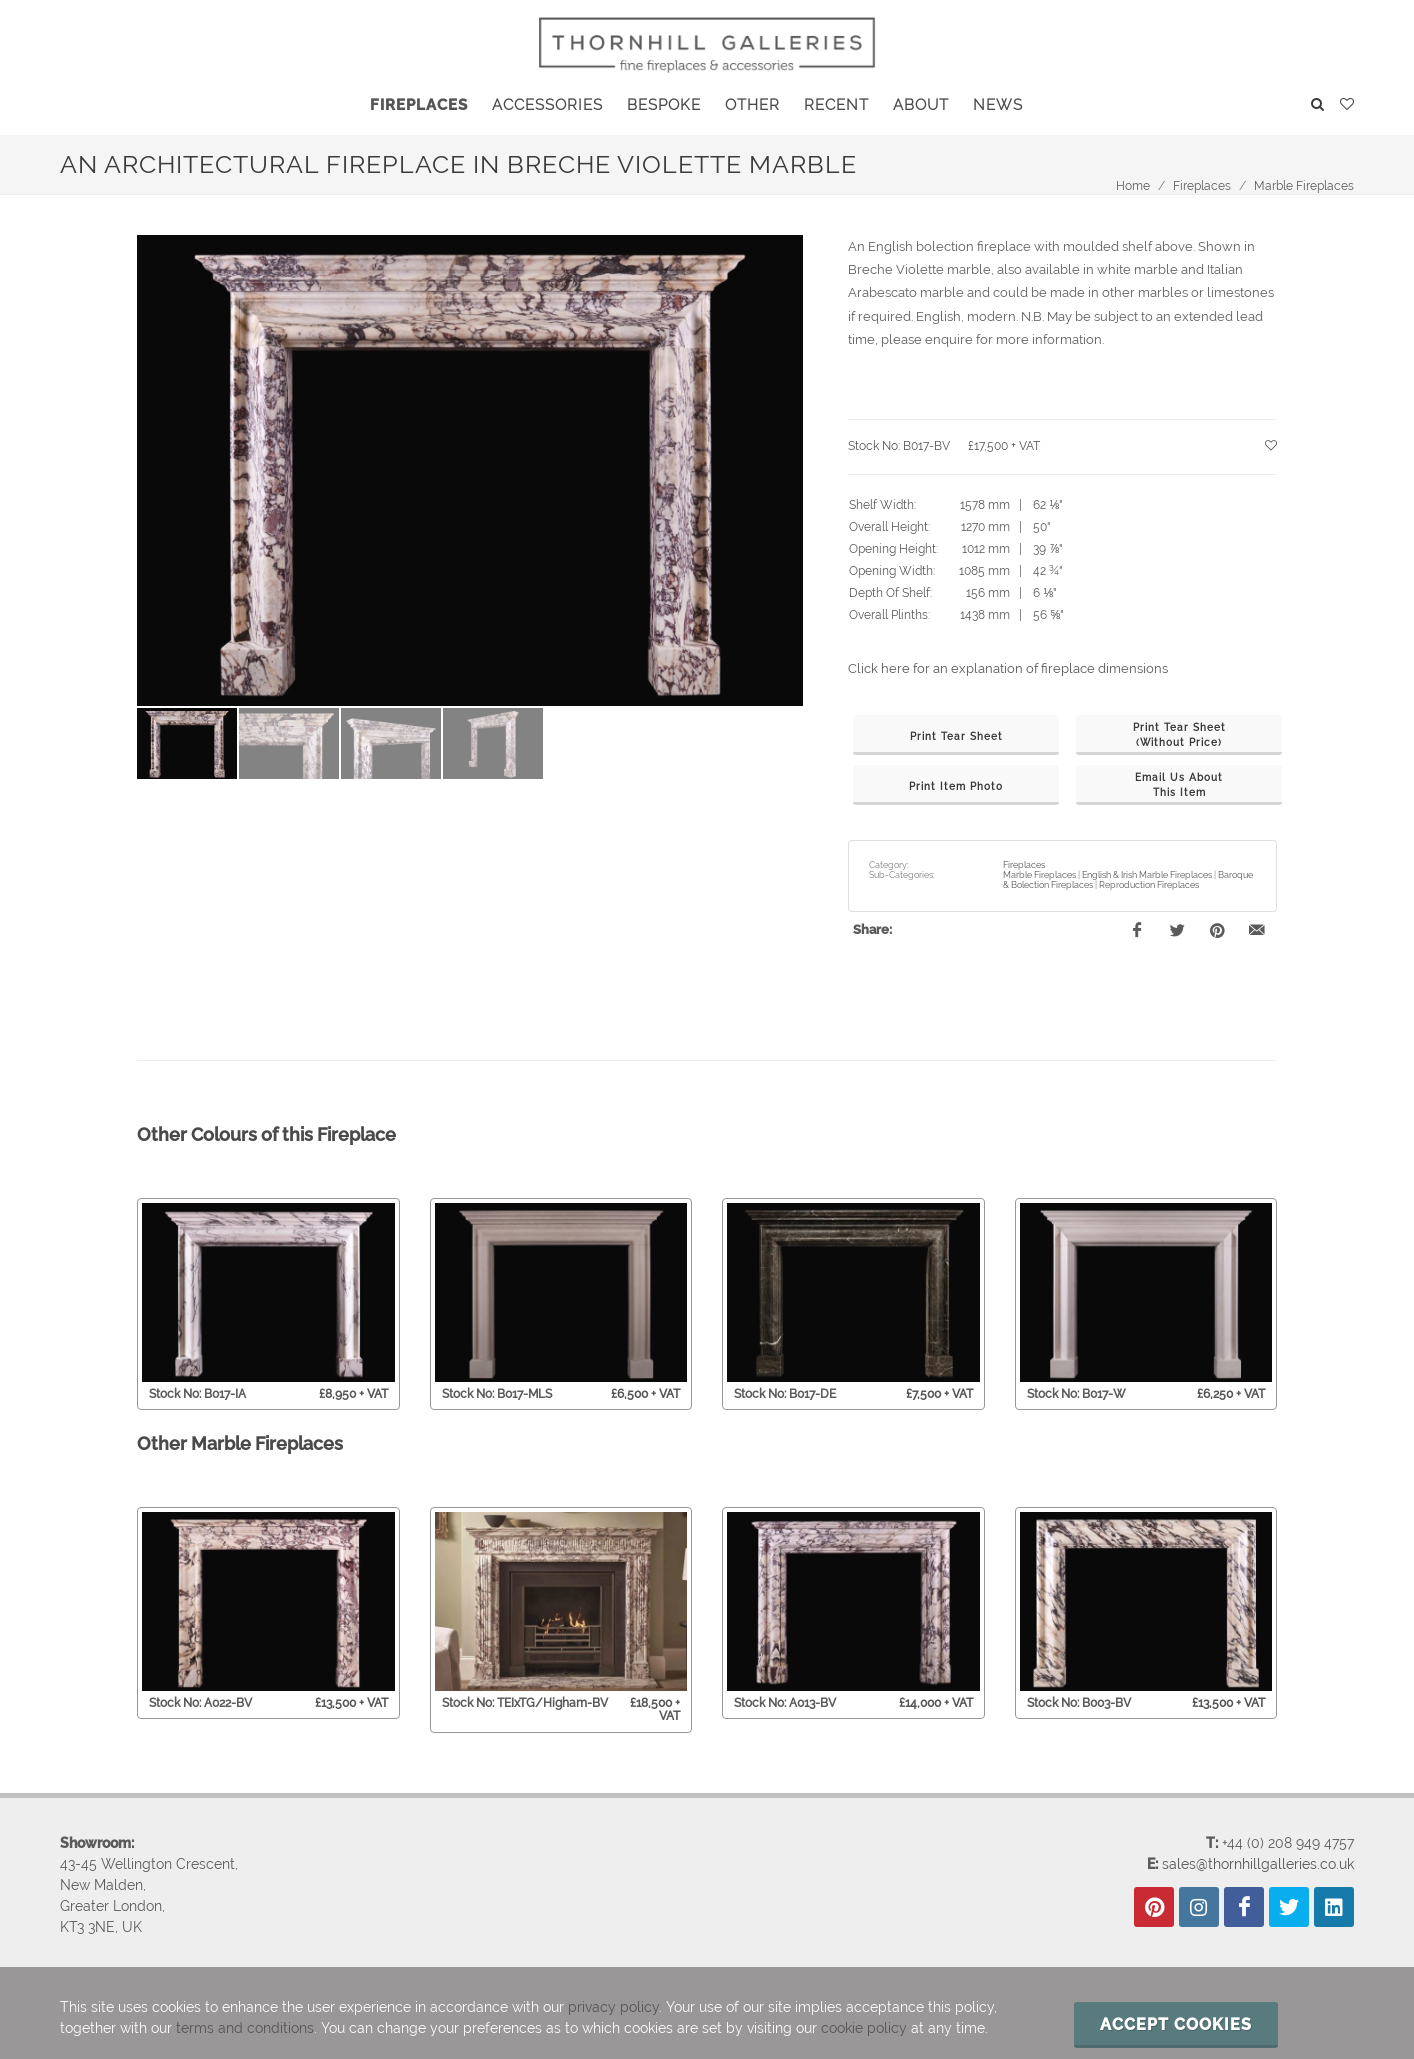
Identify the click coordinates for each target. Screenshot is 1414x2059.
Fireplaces (1202, 186)
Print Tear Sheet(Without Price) (1179, 735)
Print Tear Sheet (956, 736)
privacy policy (613, 2007)
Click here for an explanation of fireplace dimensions (1008, 668)
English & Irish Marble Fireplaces (1147, 875)
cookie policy (864, 2028)
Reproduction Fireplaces (1149, 885)
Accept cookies (1176, 2024)
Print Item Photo (956, 786)
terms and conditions (245, 2028)
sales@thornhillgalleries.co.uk (1258, 1864)
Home (1133, 186)
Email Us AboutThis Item (1179, 785)
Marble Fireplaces (1304, 186)
